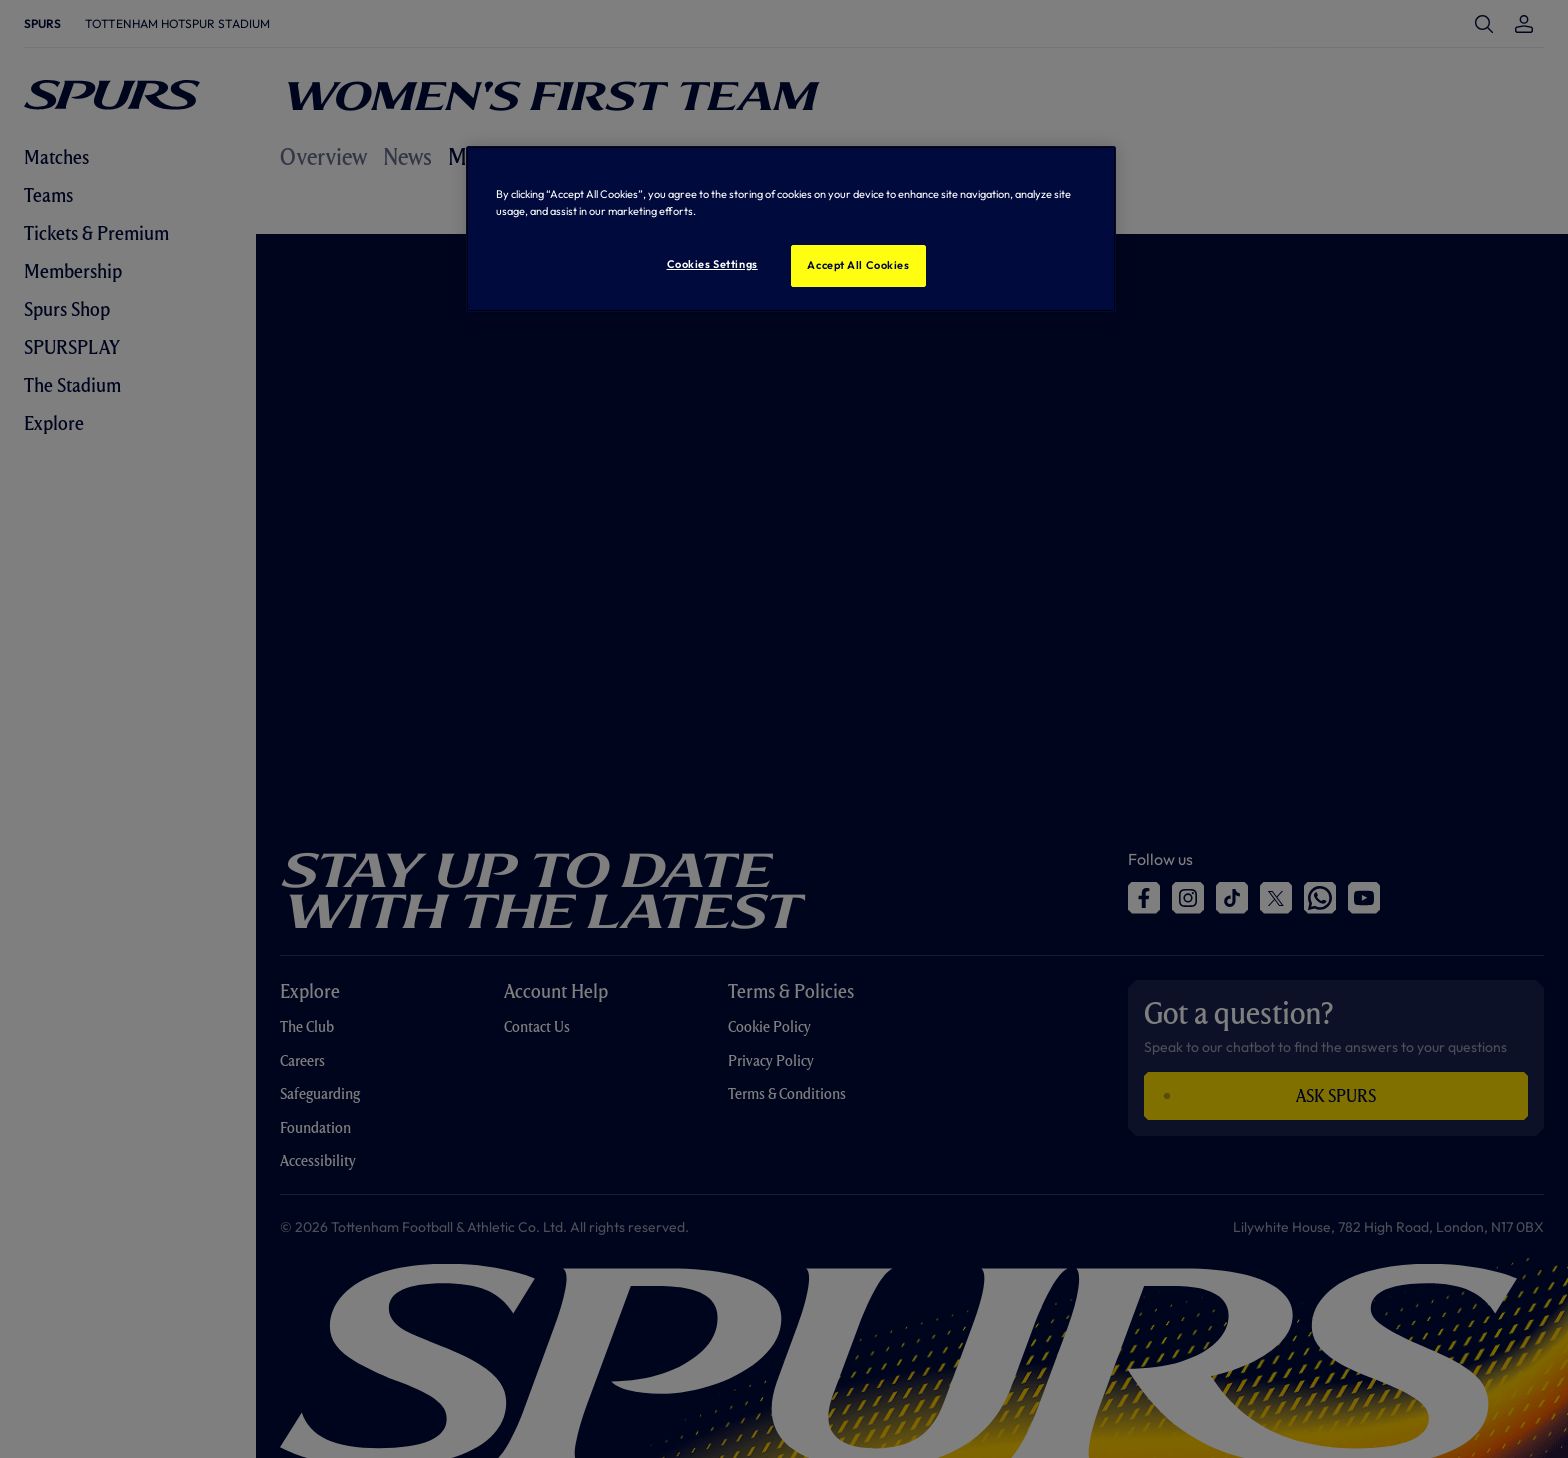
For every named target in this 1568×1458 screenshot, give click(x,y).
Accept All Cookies (858, 265)
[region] (791, 229)
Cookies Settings (712, 264)
